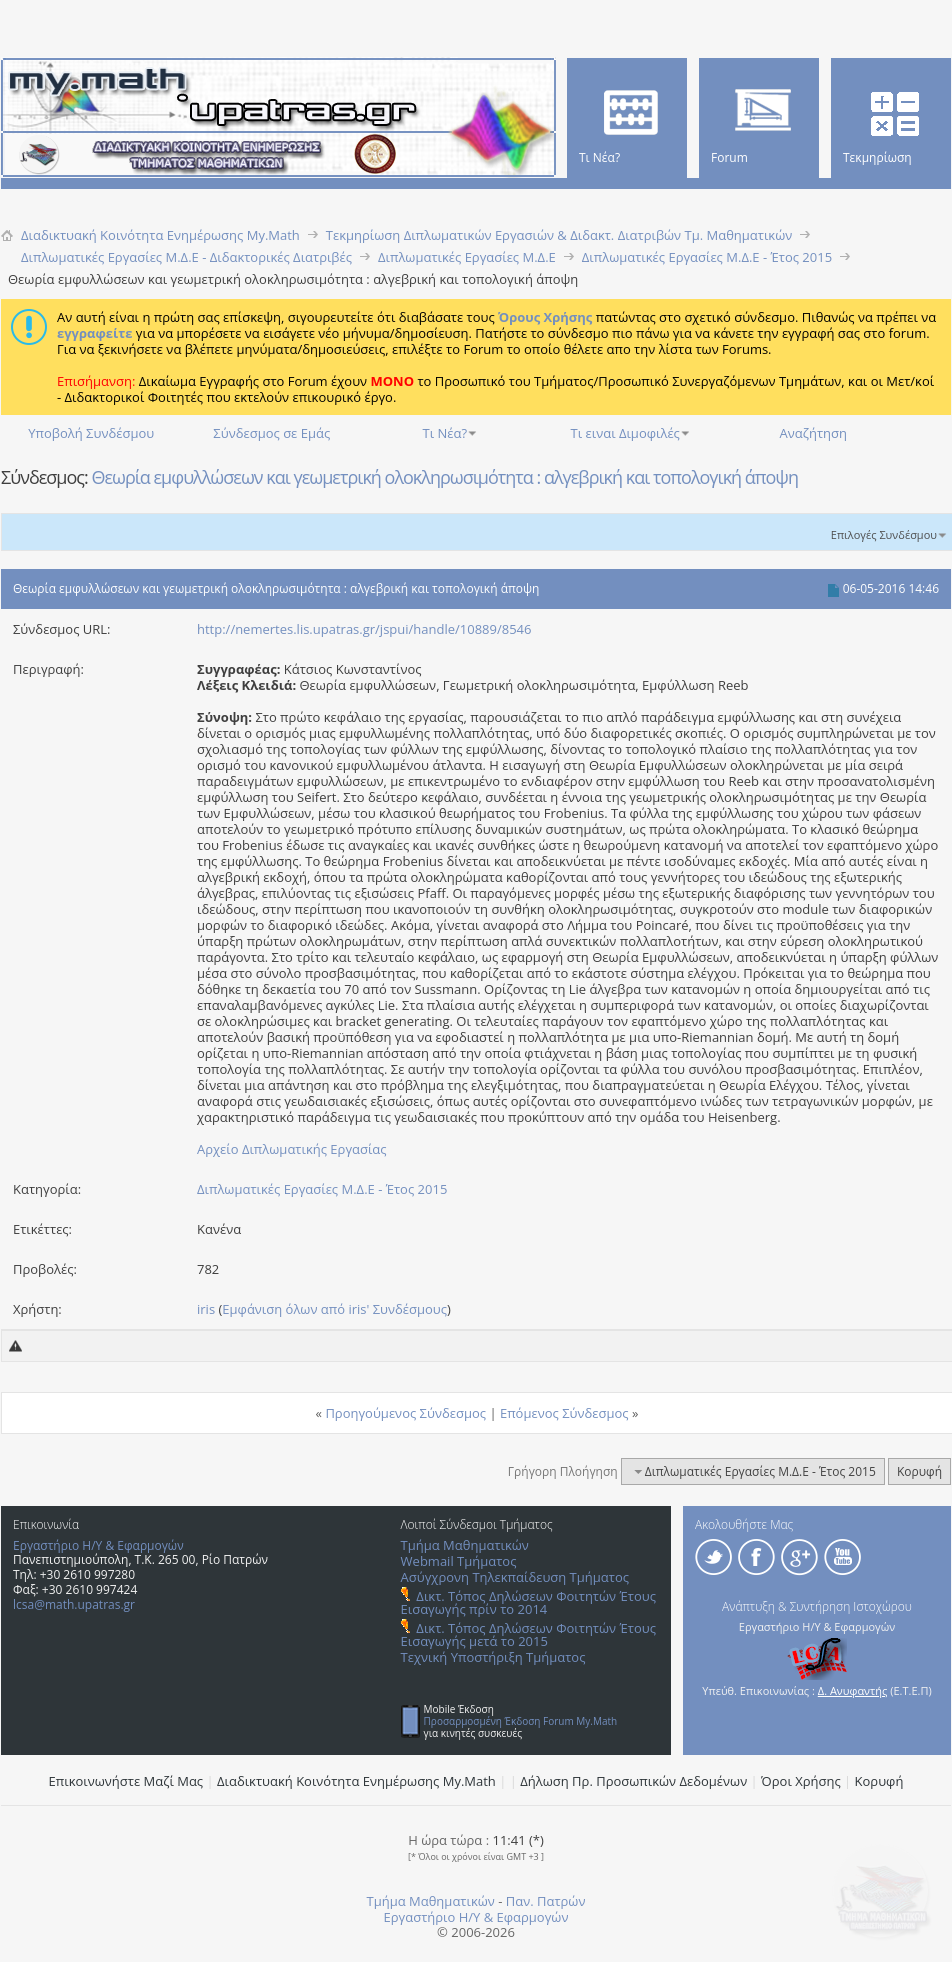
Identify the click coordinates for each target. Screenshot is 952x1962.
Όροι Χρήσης (801, 1781)
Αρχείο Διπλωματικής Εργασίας (292, 1149)
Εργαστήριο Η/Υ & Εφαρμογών (98, 1545)
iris (206, 1309)
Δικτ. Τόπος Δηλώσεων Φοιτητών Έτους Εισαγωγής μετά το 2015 (528, 1634)
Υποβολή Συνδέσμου (91, 433)
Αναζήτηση (813, 433)
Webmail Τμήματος (459, 1561)
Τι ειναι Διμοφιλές (625, 433)
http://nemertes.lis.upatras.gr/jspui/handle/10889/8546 (364, 629)
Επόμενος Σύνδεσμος (564, 1413)
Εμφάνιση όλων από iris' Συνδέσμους (334, 1309)
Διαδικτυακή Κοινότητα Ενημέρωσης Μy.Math (356, 1781)
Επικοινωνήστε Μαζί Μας (126, 1781)
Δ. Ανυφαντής (853, 1690)
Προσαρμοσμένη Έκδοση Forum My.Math (521, 1721)
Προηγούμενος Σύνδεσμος (405, 1413)
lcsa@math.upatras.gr (74, 1604)
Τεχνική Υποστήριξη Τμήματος (493, 1657)
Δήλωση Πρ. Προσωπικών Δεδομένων (633, 1781)
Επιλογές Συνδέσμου (884, 534)
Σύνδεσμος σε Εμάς (271, 433)
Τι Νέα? (445, 433)
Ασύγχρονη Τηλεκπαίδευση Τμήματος (515, 1577)
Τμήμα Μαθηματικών (465, 1545)
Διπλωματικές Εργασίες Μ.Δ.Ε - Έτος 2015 (322, 1189)
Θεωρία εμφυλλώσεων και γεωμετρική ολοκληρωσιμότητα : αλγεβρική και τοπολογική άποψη (444, 477)
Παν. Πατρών (546, 1901)
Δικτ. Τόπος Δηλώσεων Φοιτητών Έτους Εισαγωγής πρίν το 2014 (528, 1602)
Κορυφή (919, 1471)
